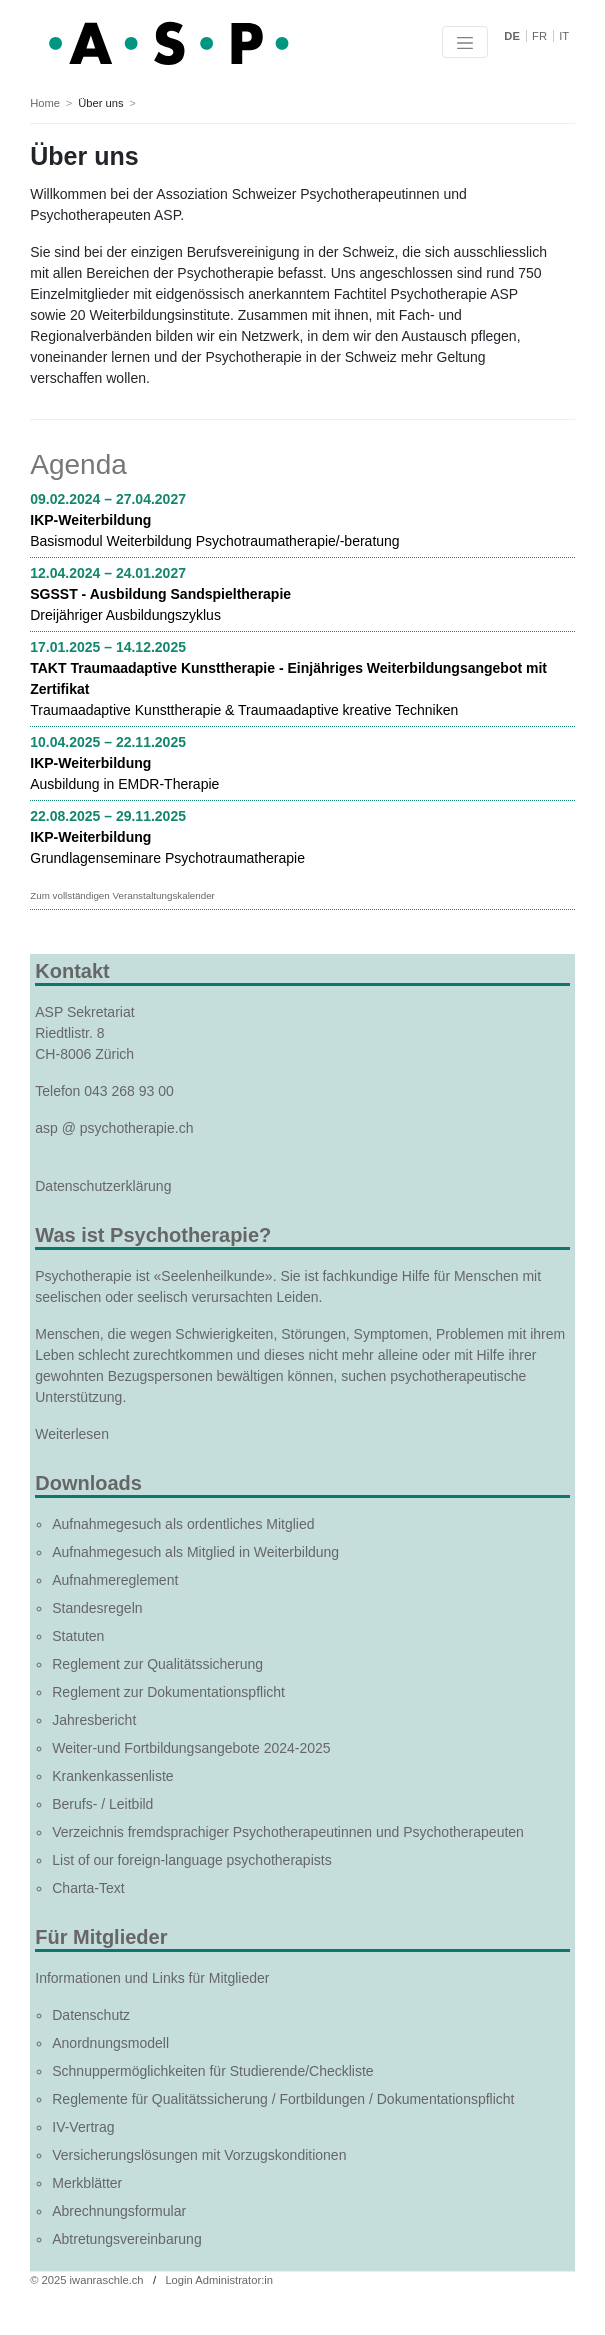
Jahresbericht (94, 1720)
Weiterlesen (72, 1434)
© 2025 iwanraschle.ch (86, 2280)
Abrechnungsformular (119, 2211)
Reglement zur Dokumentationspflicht (168, 1692)
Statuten (78, 1636)
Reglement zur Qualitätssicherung (157, 1664)
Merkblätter (87, 2183)
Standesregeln (97, 1608)
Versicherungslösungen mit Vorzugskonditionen (199, 2155)
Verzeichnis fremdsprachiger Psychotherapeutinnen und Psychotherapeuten (288, 1832)
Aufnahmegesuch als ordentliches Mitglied (183, 1524)
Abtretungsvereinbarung (126, 2239)
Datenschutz (91, 2015)
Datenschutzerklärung (103, 1186)
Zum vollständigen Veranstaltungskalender (122, 895)
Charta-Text (88, 1888)
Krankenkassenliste (112, 1776)
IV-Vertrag (83, 2127)
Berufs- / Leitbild (102, 1804)
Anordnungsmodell (110, 2043)
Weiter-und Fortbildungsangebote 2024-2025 (191, 1748)
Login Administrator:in (219, 2280)
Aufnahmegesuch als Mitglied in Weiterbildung (195, 1552)
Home (45, 103)
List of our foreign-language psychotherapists (191, 1860)
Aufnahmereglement (115, 1580)
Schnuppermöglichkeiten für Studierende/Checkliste (212, 2071)
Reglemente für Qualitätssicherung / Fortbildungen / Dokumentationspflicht (283, 2099)
